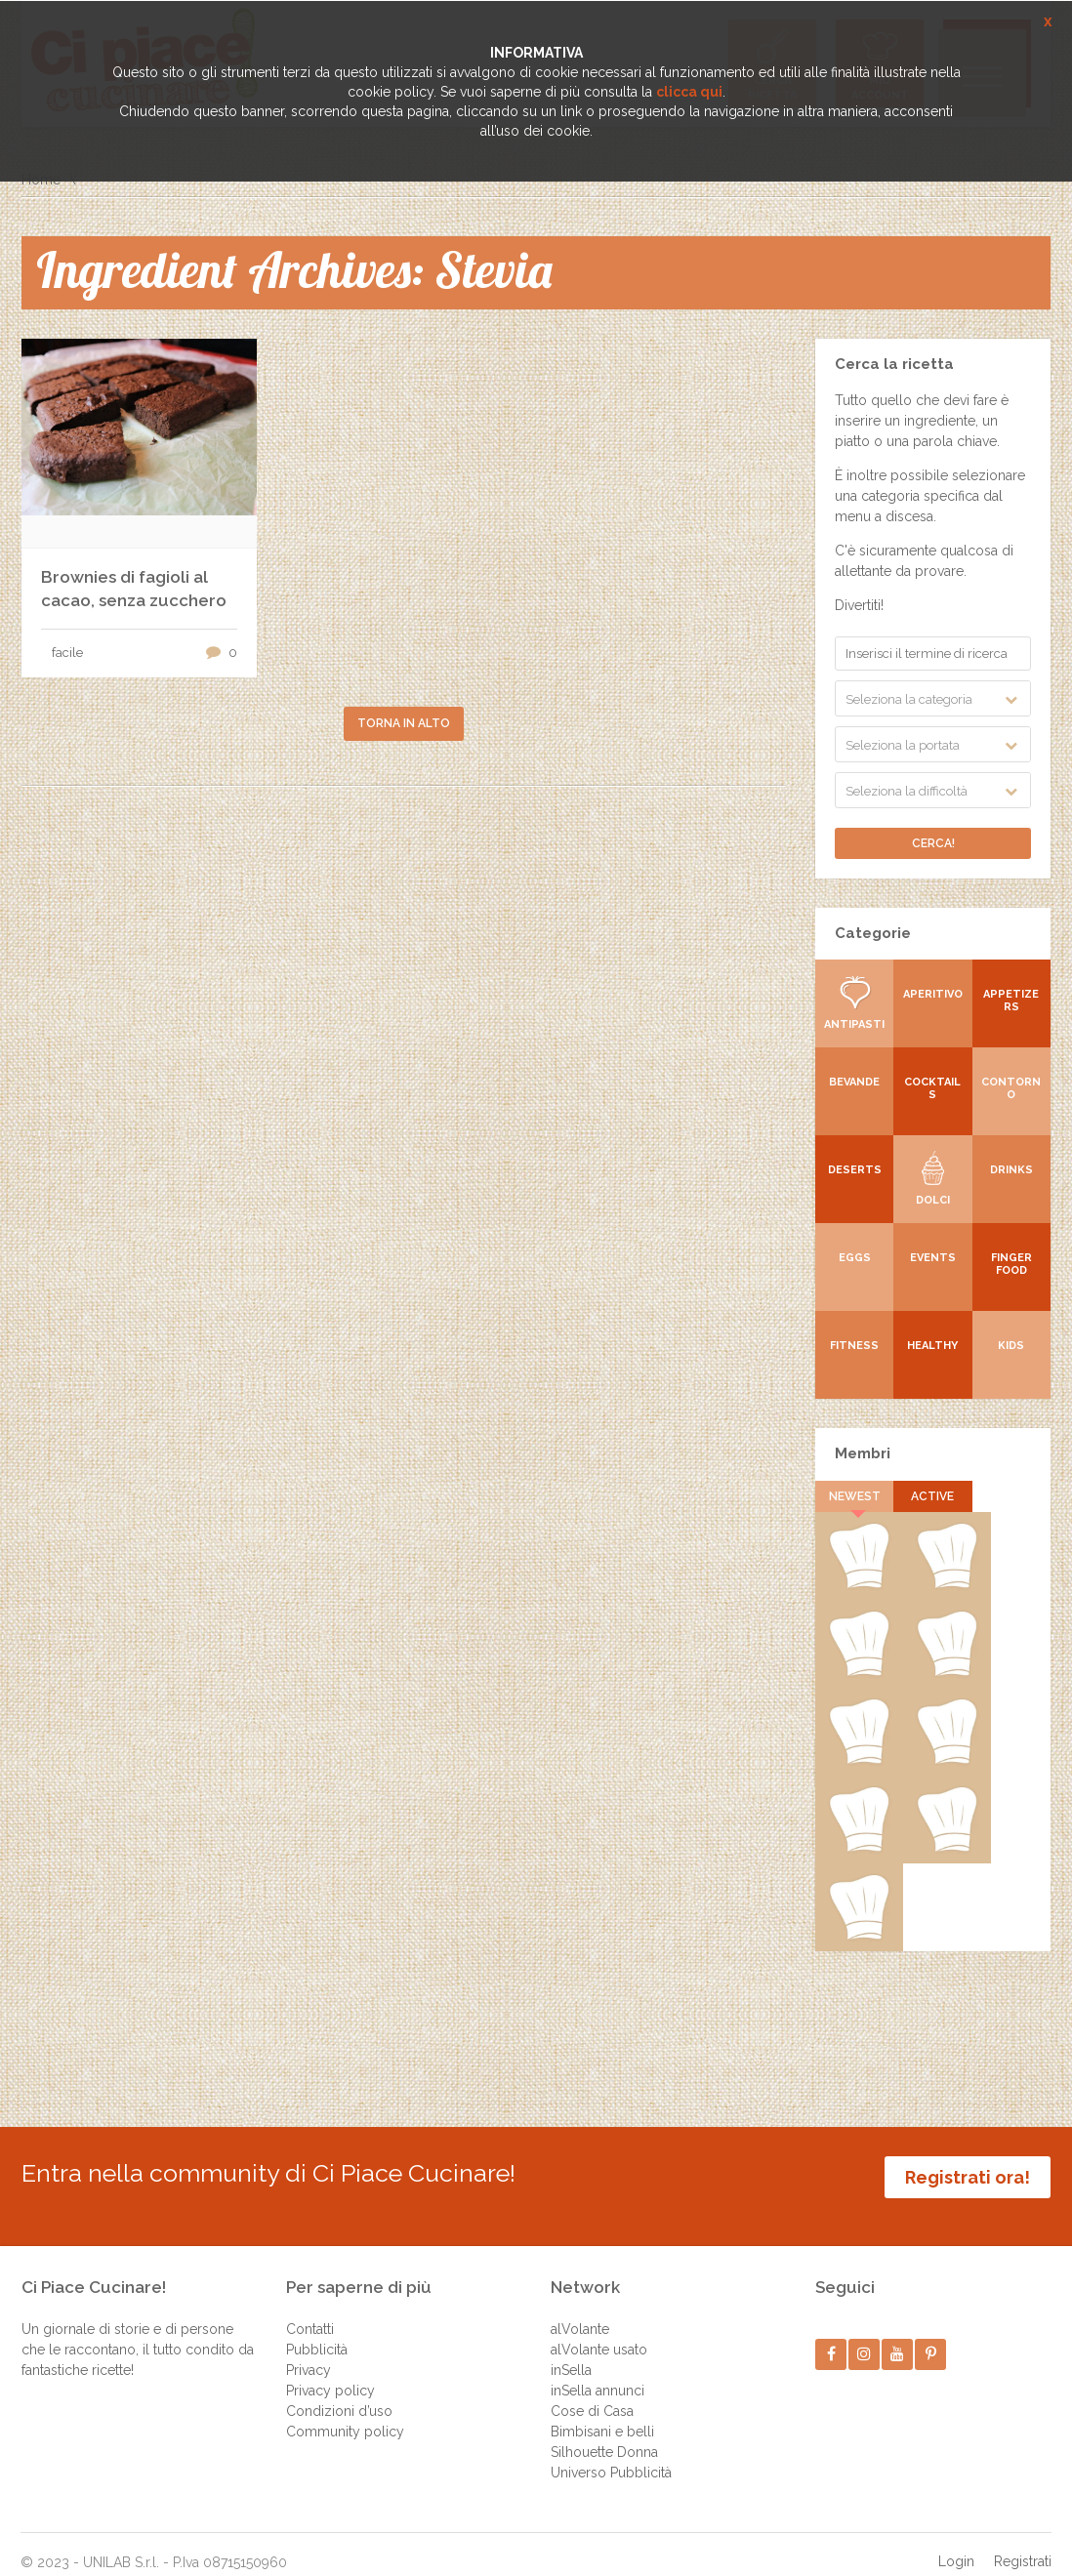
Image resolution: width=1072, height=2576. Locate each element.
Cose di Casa (592, 2391)
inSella (571, 2350)
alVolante (580, 2309)
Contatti (310, 2309)
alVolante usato (599, 2330)
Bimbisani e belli (602, 2412)
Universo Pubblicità (611, 2453)
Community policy (345, 2412)
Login (956, 2542)
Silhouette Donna (604, 2432)
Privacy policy (330, 2371)
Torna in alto (403, 723)
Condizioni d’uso (339, 2391)
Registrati (1022, 2542)
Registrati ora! (967, 2177)
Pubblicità (317, 2330)
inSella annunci (597, 2371)
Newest (855, 1496)
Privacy (308, 2350)
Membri (862, 1453)
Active (932, 1496)
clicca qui (689, 92)
